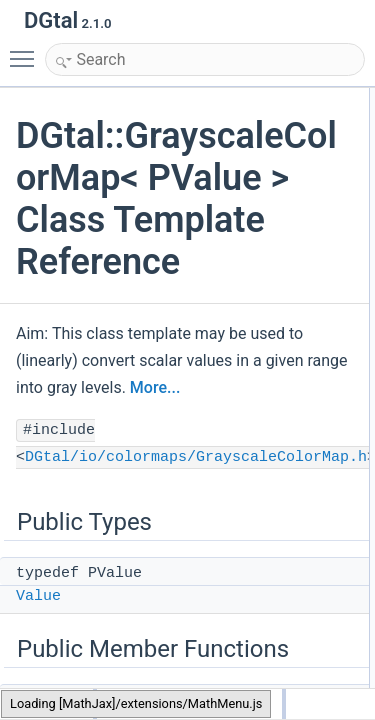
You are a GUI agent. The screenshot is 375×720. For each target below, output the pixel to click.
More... (155, 387)
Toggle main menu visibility (27, 50)
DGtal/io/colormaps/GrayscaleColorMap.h (196, 457)
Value (38, 596)
